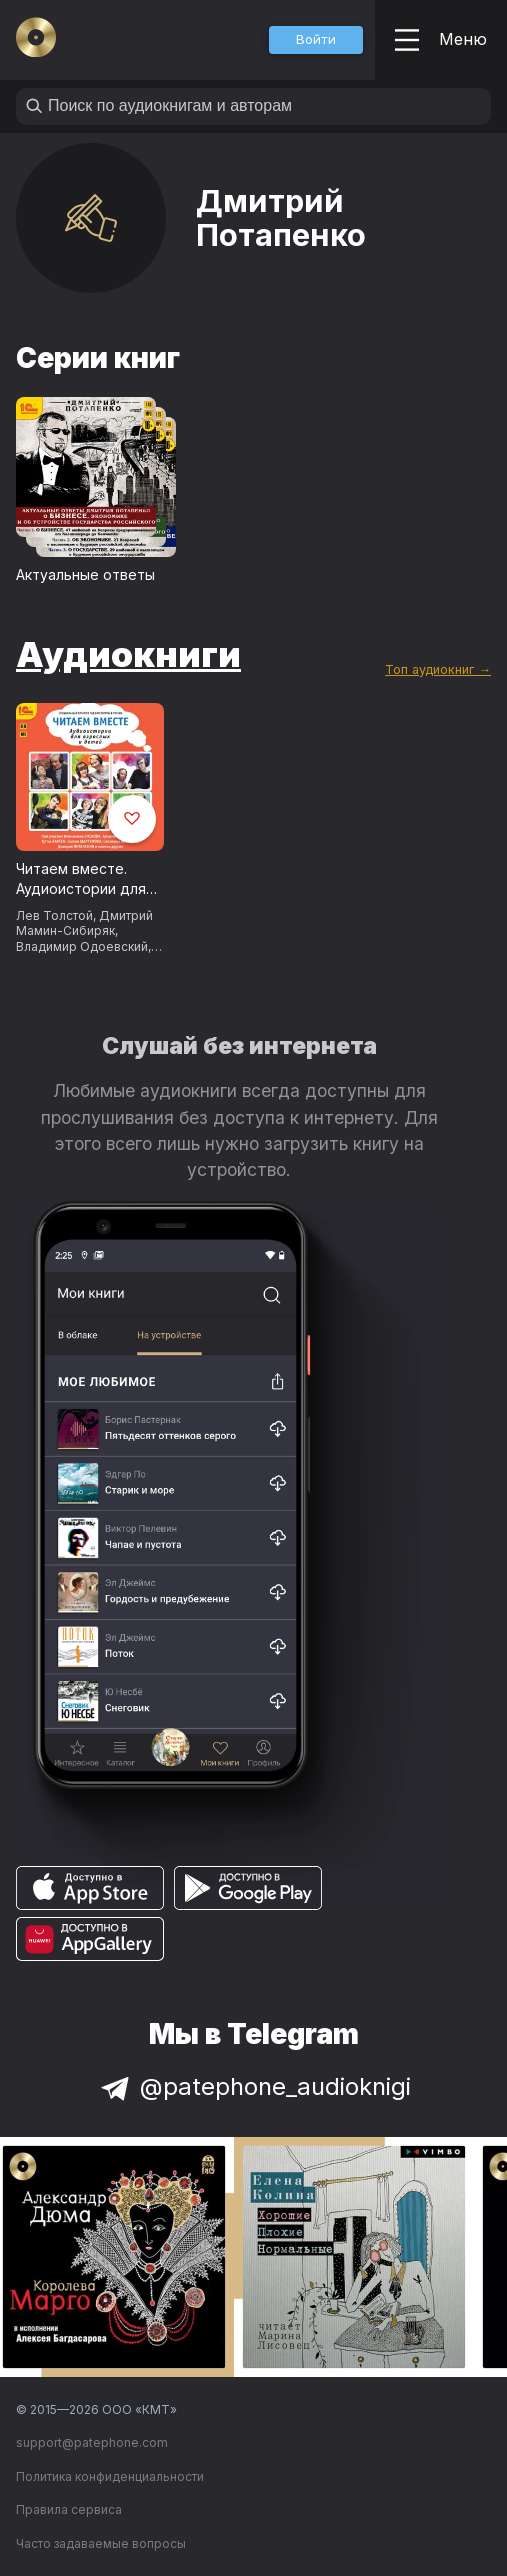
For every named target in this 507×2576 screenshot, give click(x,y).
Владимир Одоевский (82, 946)
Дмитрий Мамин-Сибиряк (84, 923)
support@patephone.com (92, 2442)
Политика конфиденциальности (110, 2476)
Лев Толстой (54, 915)
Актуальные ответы (85, 574)
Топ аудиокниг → (438, 669)
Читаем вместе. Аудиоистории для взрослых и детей (81, 880)
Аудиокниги (128, 654)
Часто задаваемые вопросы (101, 2543)
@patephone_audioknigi (254, 2086)
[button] (316, 40)
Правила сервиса (69, 2509)
